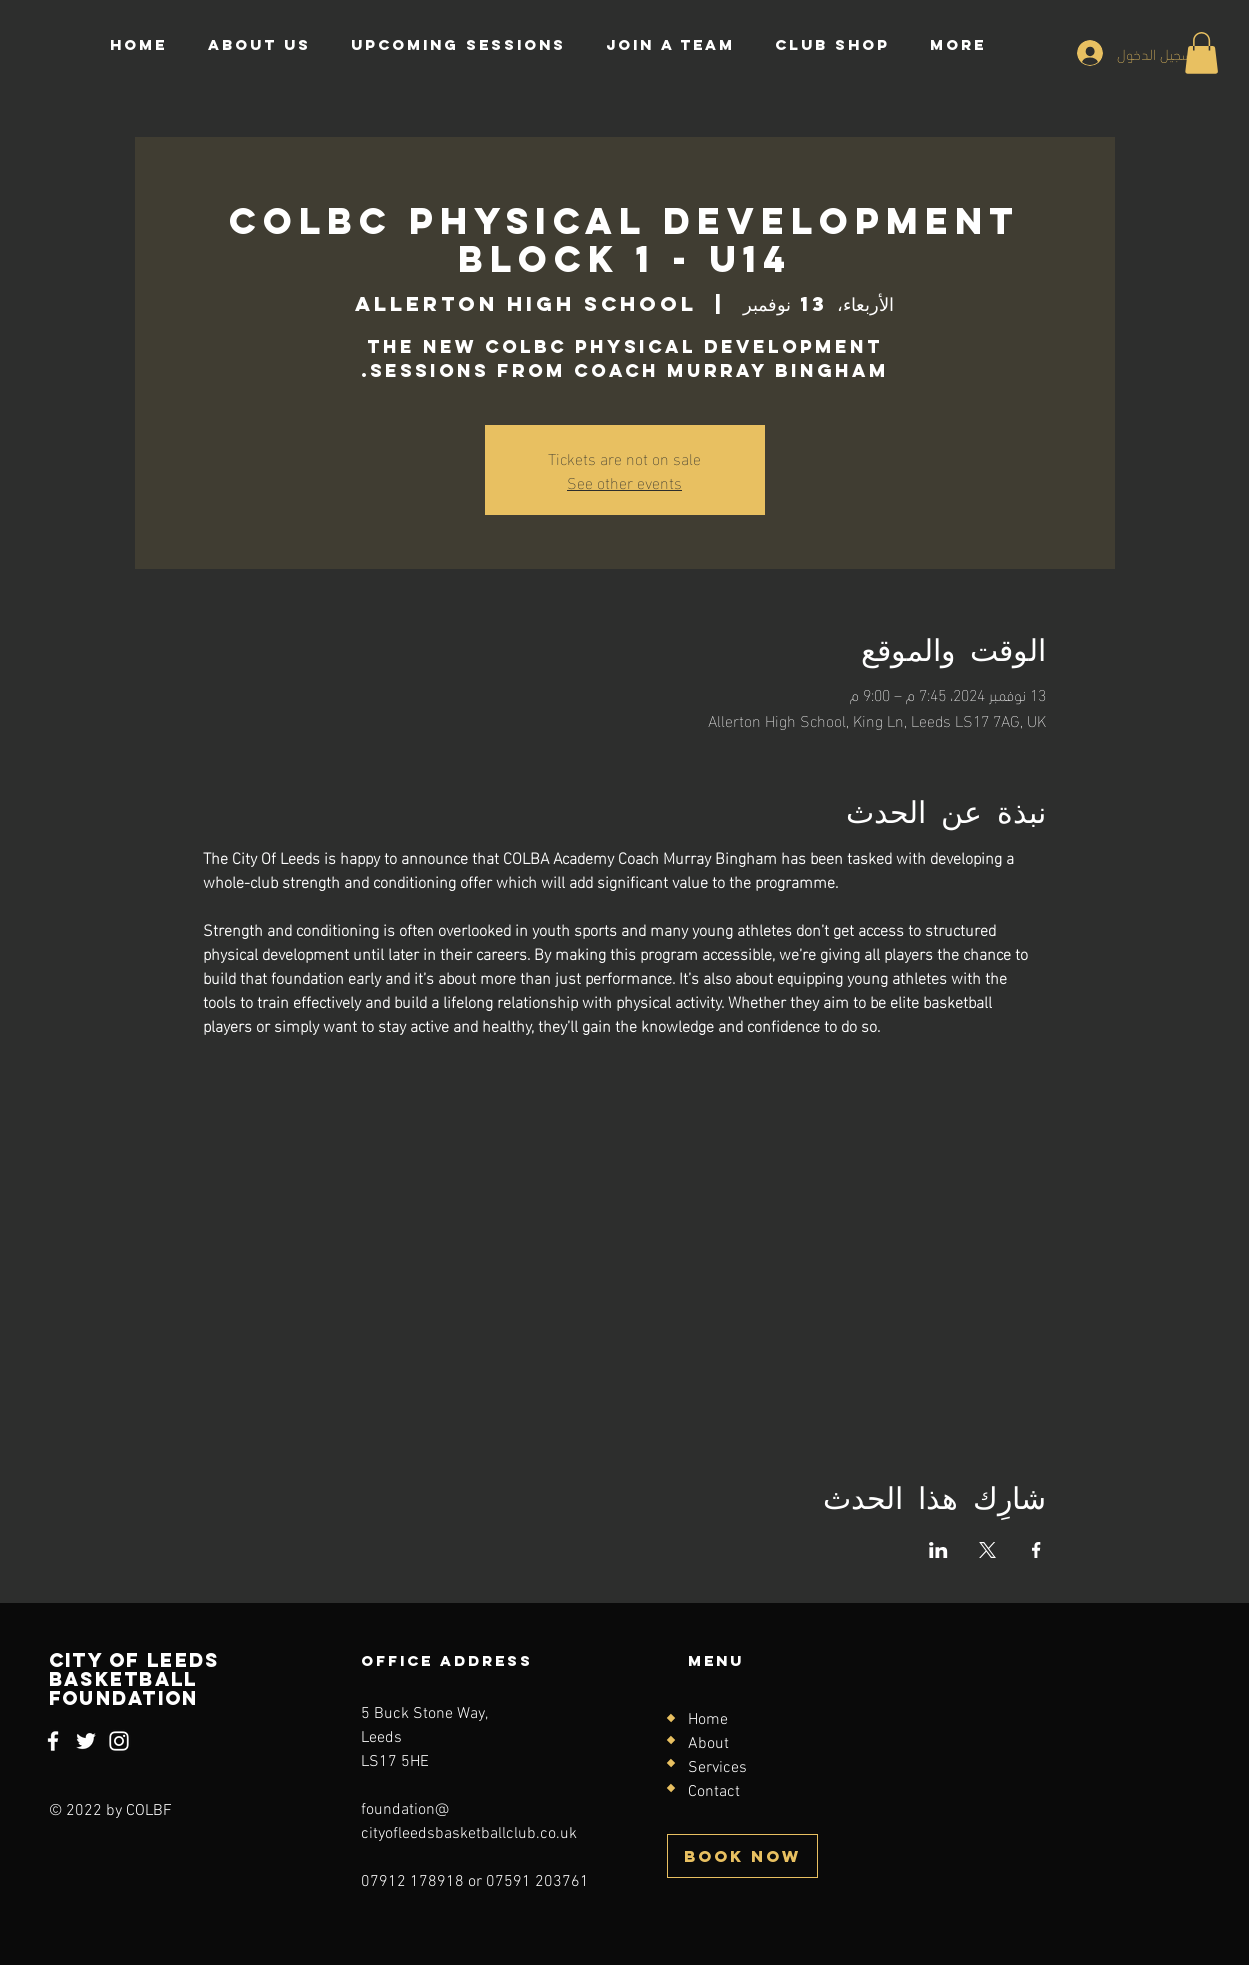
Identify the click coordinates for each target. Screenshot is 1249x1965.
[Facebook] (53, 1741)
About (708, 1744)
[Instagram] (119, 1741)
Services (717, 1768)
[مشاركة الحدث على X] (987, 1550)
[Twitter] (86, 1741)
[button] (1201, 53)
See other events (624, 481)
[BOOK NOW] (742, 1856)
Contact (714, 1792)
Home (708, 1720)
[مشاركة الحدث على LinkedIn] (938, 1550)
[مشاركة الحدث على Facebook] (1036, 1550)
